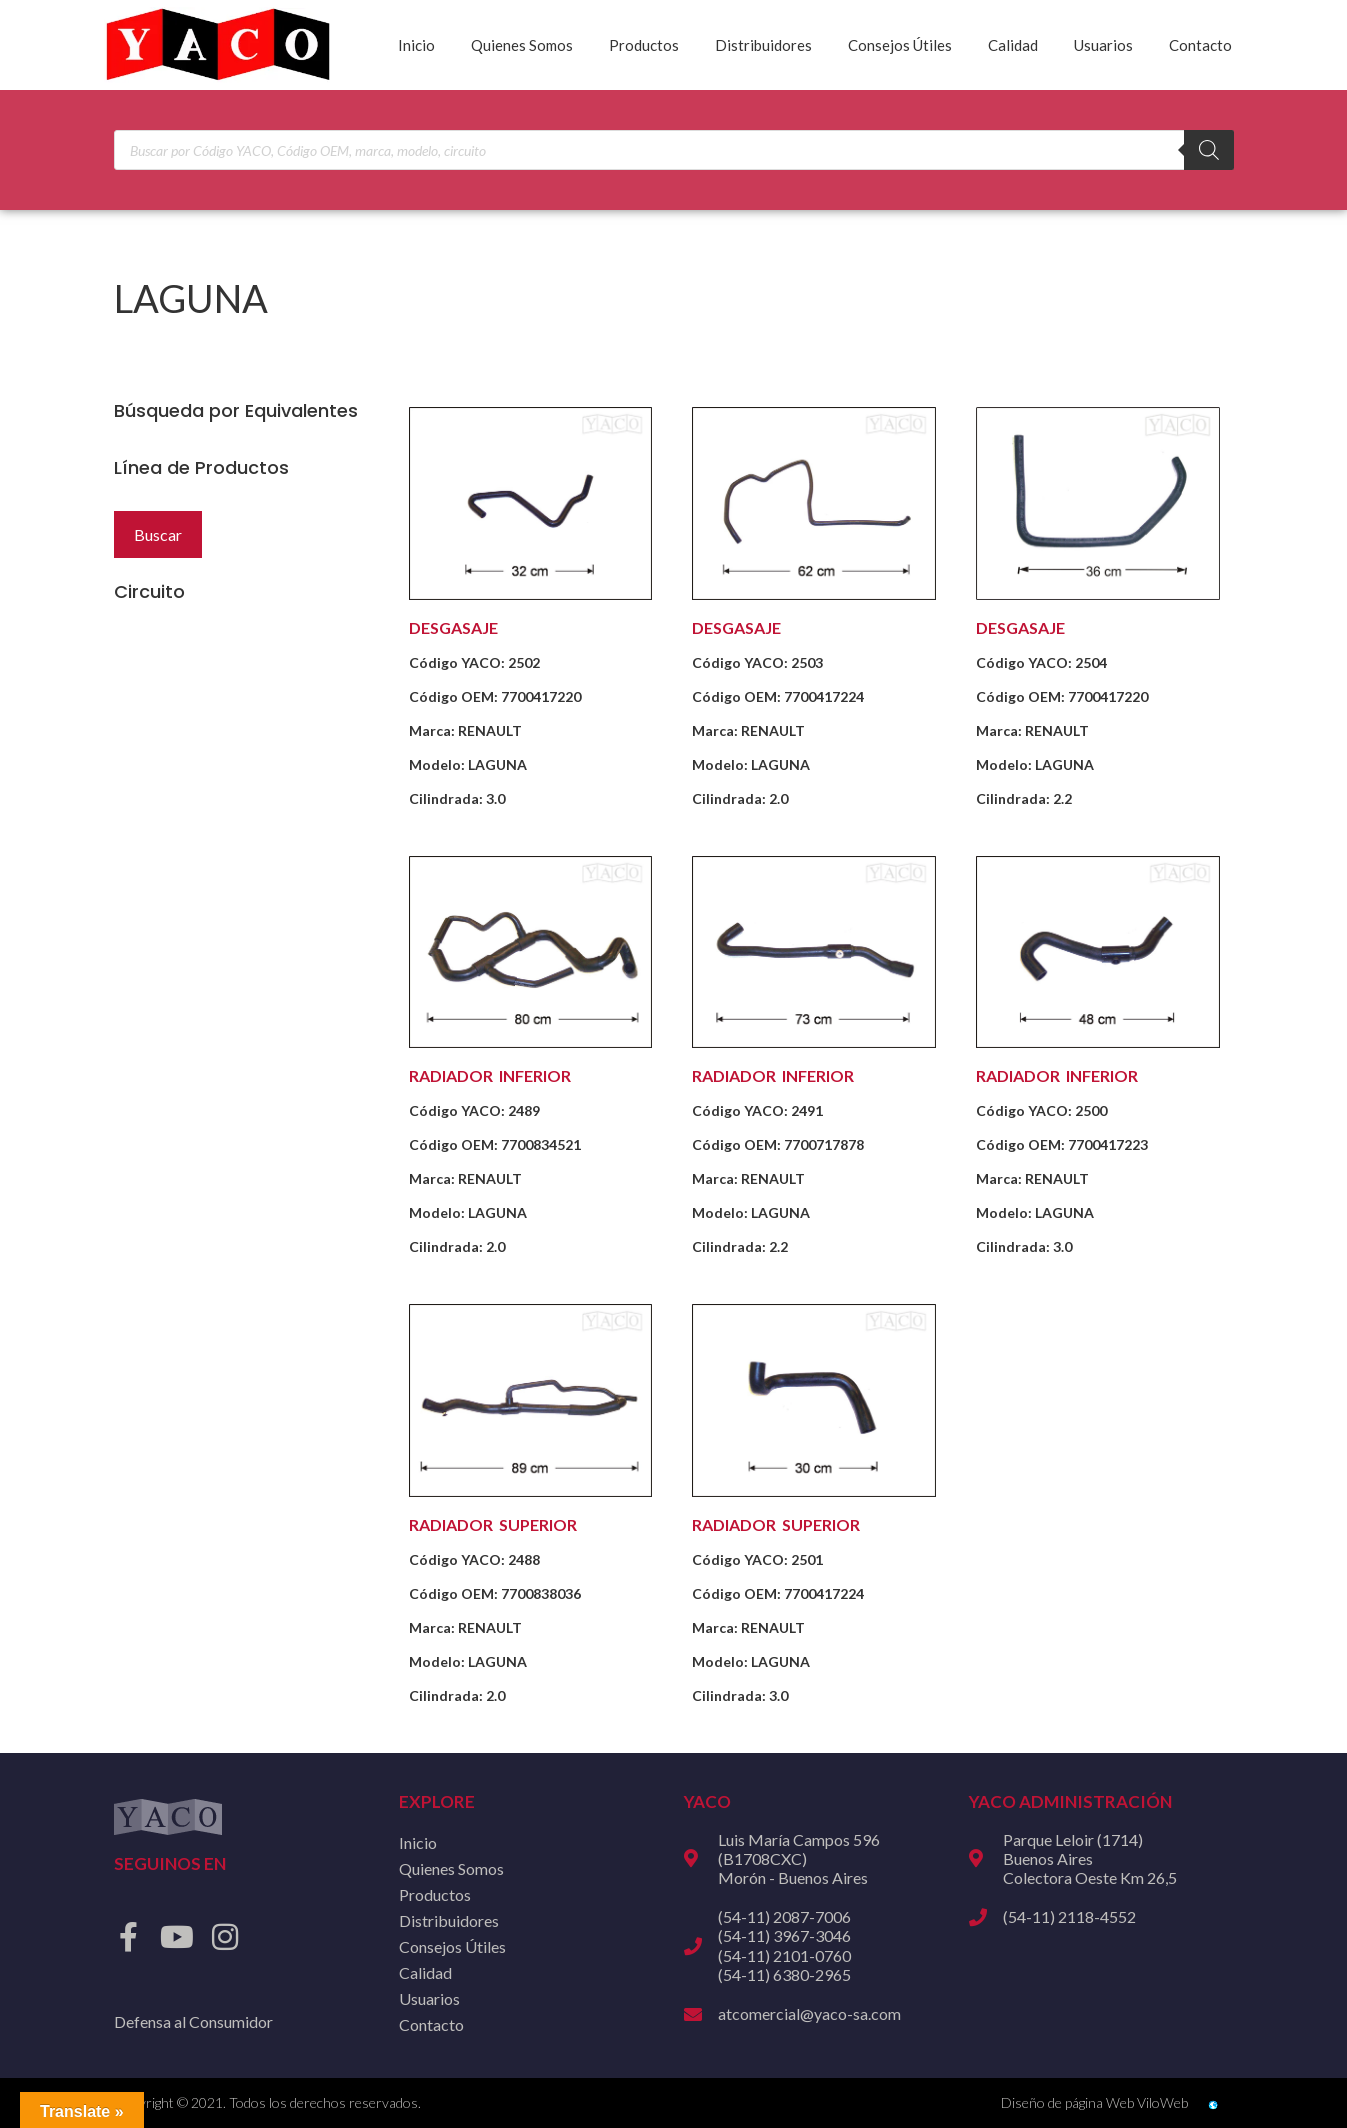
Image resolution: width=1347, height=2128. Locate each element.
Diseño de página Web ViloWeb (1094, 2102)
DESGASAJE (453, 627)
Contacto (1200, 45)
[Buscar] (1209, 150)
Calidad (1013, 45)
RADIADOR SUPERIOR (493, 1524)
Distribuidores (763, 45)
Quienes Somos (522, 45)
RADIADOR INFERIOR (490, 1075)
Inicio (416, 45)
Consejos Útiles (900, 45)
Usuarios (1103, 45)
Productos (644, 45)
